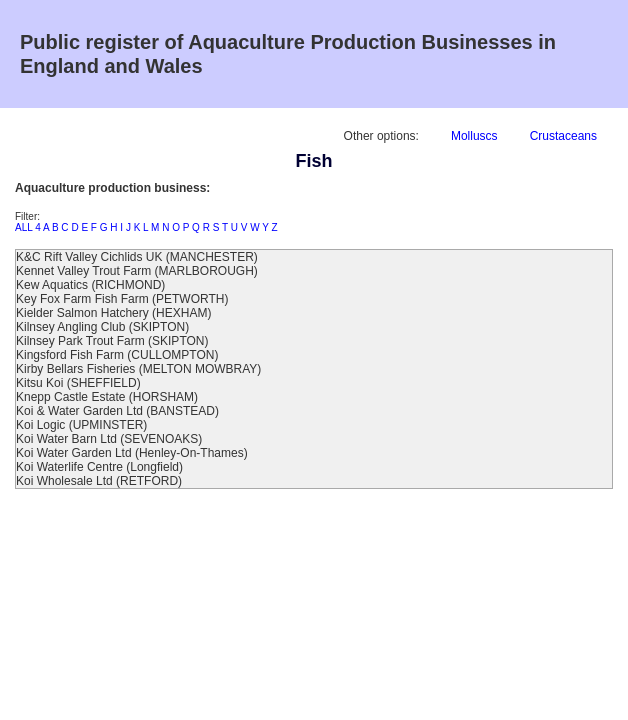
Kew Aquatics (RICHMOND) (90, 285)
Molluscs (474, 136)
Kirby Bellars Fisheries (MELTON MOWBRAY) (138, 369)
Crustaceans (563, 136)
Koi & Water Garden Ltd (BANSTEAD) (117, 411)
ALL (23, 227)
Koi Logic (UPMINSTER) (81, 425)
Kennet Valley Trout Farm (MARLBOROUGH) (137, 271)
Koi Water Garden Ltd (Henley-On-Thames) (132, 453)
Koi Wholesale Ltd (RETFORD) (99, 481)
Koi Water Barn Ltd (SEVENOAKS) (109, 439)
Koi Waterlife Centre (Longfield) (99, 467)
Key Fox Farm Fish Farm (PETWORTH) (122, 299)
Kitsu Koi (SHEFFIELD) (78, 383)
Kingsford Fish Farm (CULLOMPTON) (117, 355)
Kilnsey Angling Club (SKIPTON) (102, 327)
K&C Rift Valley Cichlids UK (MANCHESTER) (137, 257)
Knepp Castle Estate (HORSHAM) (107, 397)
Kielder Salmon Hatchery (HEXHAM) (113, 313)
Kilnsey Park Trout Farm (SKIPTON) (112, 341)
